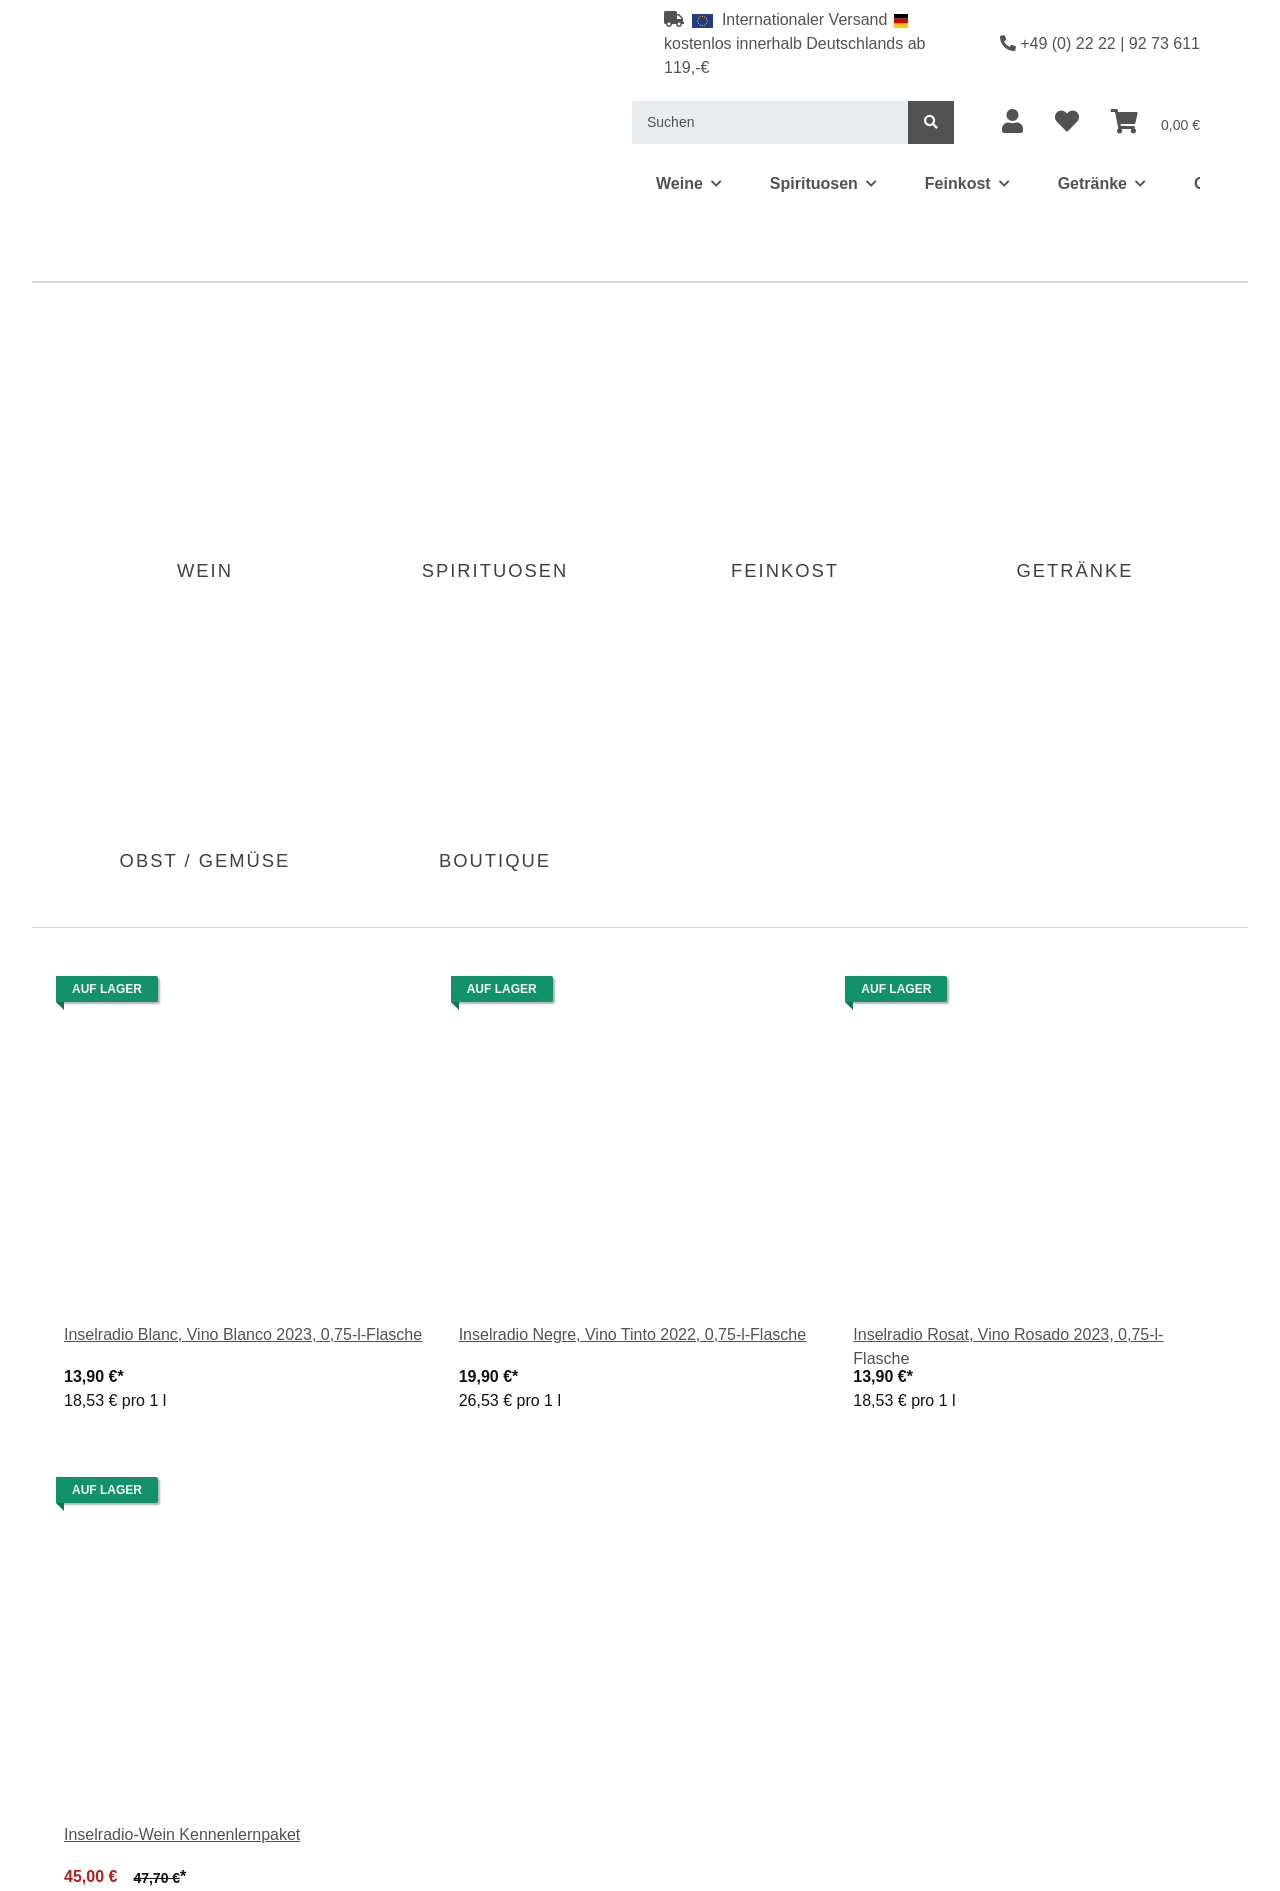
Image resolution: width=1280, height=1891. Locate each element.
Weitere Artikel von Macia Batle (155, 1775)
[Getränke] (417, 89)
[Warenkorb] (1213, 30)
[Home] (47, 89)
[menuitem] (1213, 30)
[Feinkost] (322, 89)
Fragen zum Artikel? (116, 1756)
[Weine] (122, 89)
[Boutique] (681, 89)
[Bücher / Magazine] (814, 89)
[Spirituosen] (218, 89)
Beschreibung (72, 782)
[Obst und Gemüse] (550, 89)
